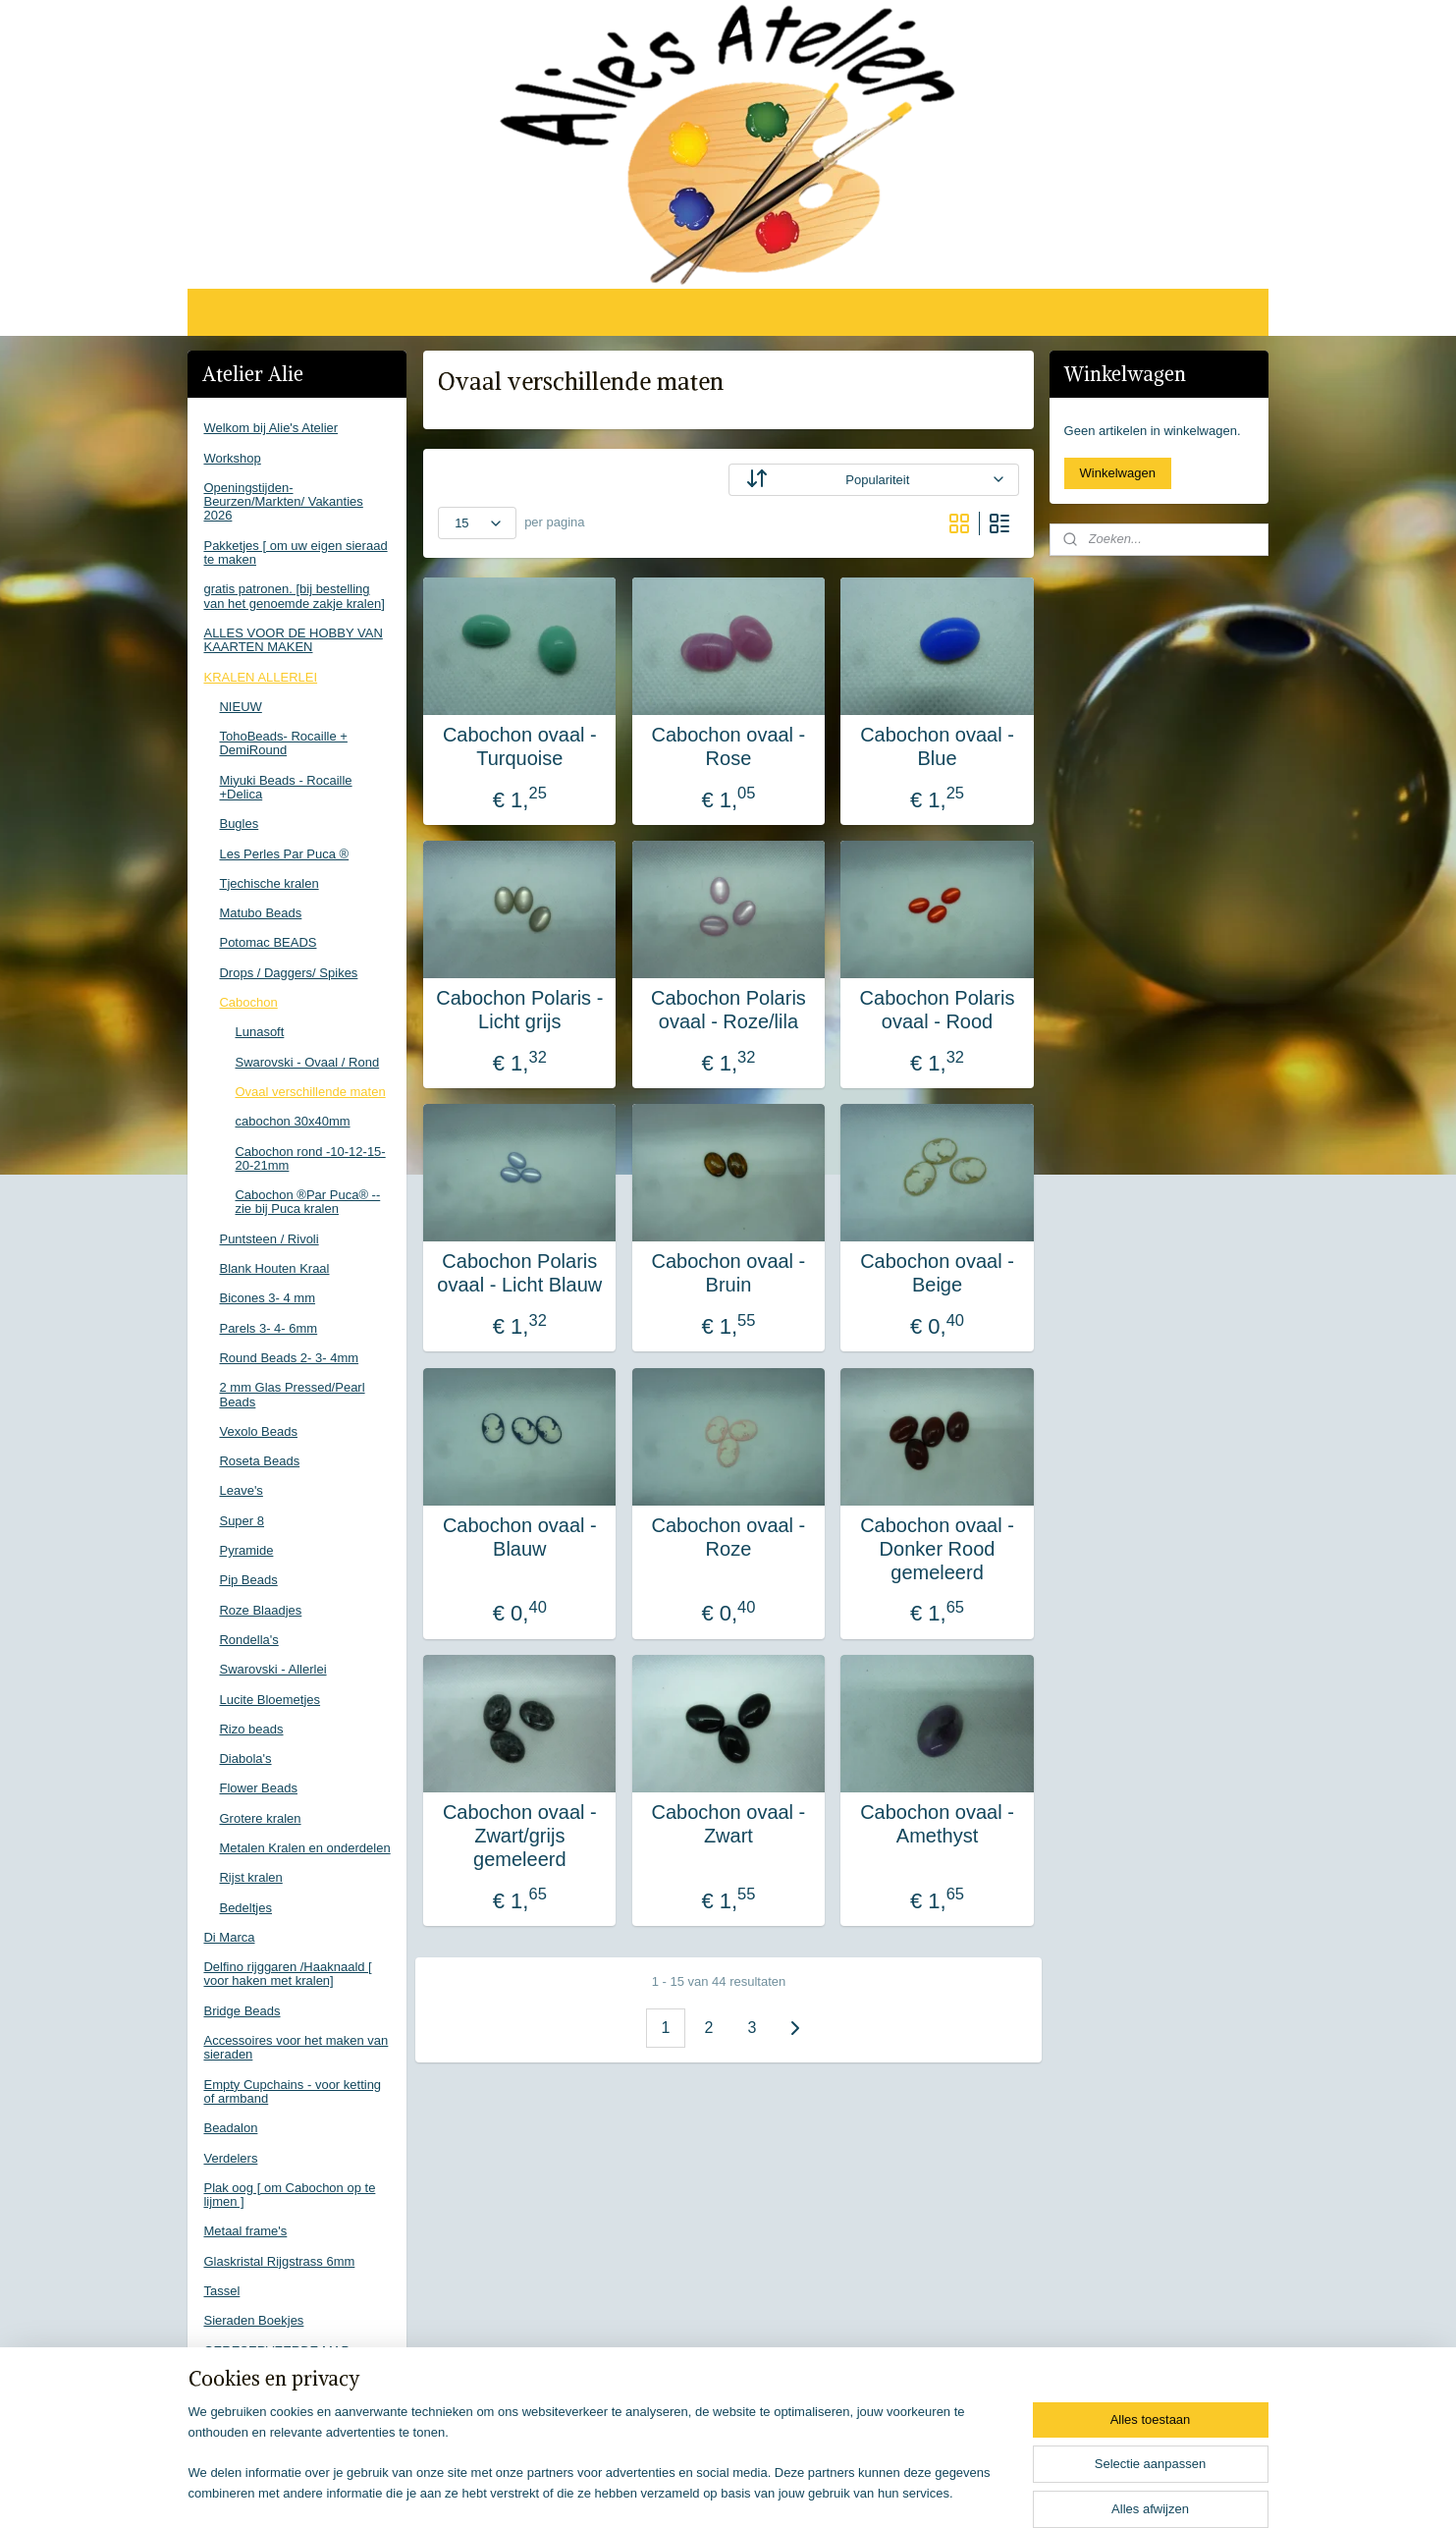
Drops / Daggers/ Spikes (288, 972)
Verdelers (230, 2158)
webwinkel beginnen (759, 2492)
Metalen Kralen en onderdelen (304, 1848)
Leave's (240, 1490)
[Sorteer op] (872, 480)
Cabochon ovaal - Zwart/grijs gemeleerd (519, 1835)
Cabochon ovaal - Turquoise (519, 746)
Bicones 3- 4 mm (267, 1298)
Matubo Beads (260, 913)
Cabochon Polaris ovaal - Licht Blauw (519, 1272)
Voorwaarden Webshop (269, 2409)
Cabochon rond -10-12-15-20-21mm (310, 1158)
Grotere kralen (259, 1818)
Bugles (238, 823)
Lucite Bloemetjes (269, 1699)
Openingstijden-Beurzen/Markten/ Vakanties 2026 (282, 501)
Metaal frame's (245, 2231)
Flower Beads (258, 1788)
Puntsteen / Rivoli (268, 1239)
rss (694, 2492)
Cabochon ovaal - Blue (937, 746)
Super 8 (241, 1520)
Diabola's (245, 1758)
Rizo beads (251, 1729)
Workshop (231, 458)
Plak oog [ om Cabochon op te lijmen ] (289, 2194)
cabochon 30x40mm (292, 1121)
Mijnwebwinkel (911, 2492)
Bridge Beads (241, 2011)
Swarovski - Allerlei (272, 1669)
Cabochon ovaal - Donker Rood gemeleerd (937, 1548)
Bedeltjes (245, 1907)
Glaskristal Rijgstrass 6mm (278, 2261)
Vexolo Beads (258, 1431)
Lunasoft (259, 1031)
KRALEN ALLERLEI (260, 677)
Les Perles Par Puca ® (284, 854)
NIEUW (240, 706)
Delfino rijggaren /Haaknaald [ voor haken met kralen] (287, 1973)
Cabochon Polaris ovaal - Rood (936, 1009)
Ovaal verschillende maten (310, 1091)
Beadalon (230, 2127)
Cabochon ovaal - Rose (728, 746)
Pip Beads (248, 1579)
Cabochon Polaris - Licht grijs (519, 1009)
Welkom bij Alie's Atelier (270, 427)
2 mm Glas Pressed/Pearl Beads (291, 1394)
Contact (225, 2380)
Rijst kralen (250, 1877)
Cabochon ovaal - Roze (728, 1537)
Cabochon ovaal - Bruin (728, 1272)
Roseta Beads (259, 1461)
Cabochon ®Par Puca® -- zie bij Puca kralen (307, 1201)
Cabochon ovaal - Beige (937, 1272)
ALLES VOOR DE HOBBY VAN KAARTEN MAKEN (292, 640)
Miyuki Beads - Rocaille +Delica (285, 787)
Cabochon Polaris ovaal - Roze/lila (728, 1009)
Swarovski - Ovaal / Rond (307, 1062)
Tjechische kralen (268, 883)
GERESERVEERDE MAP (276, 2350)
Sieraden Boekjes (253, 2320)
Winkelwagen (1118, 473)
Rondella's (248, 1639)
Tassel (221, 2290)
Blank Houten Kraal (274, 1268)
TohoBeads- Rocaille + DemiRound (283, 743)
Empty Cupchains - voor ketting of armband (292, 2091)
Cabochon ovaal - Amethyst (937, 1823)
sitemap (660, 2492)
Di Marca (228, 1937)
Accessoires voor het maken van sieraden (295, 2047)
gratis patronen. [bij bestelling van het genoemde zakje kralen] (293, 595)
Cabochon (248, 1002)
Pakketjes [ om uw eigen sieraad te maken (295, 552)
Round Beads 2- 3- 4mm (288, 1357)
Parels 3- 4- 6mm (268, 1328)
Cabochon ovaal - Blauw (519, 1537)
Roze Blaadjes (260, 1610)
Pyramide (246, 1550)
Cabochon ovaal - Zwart (728, 1823)
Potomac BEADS (267, 942)
